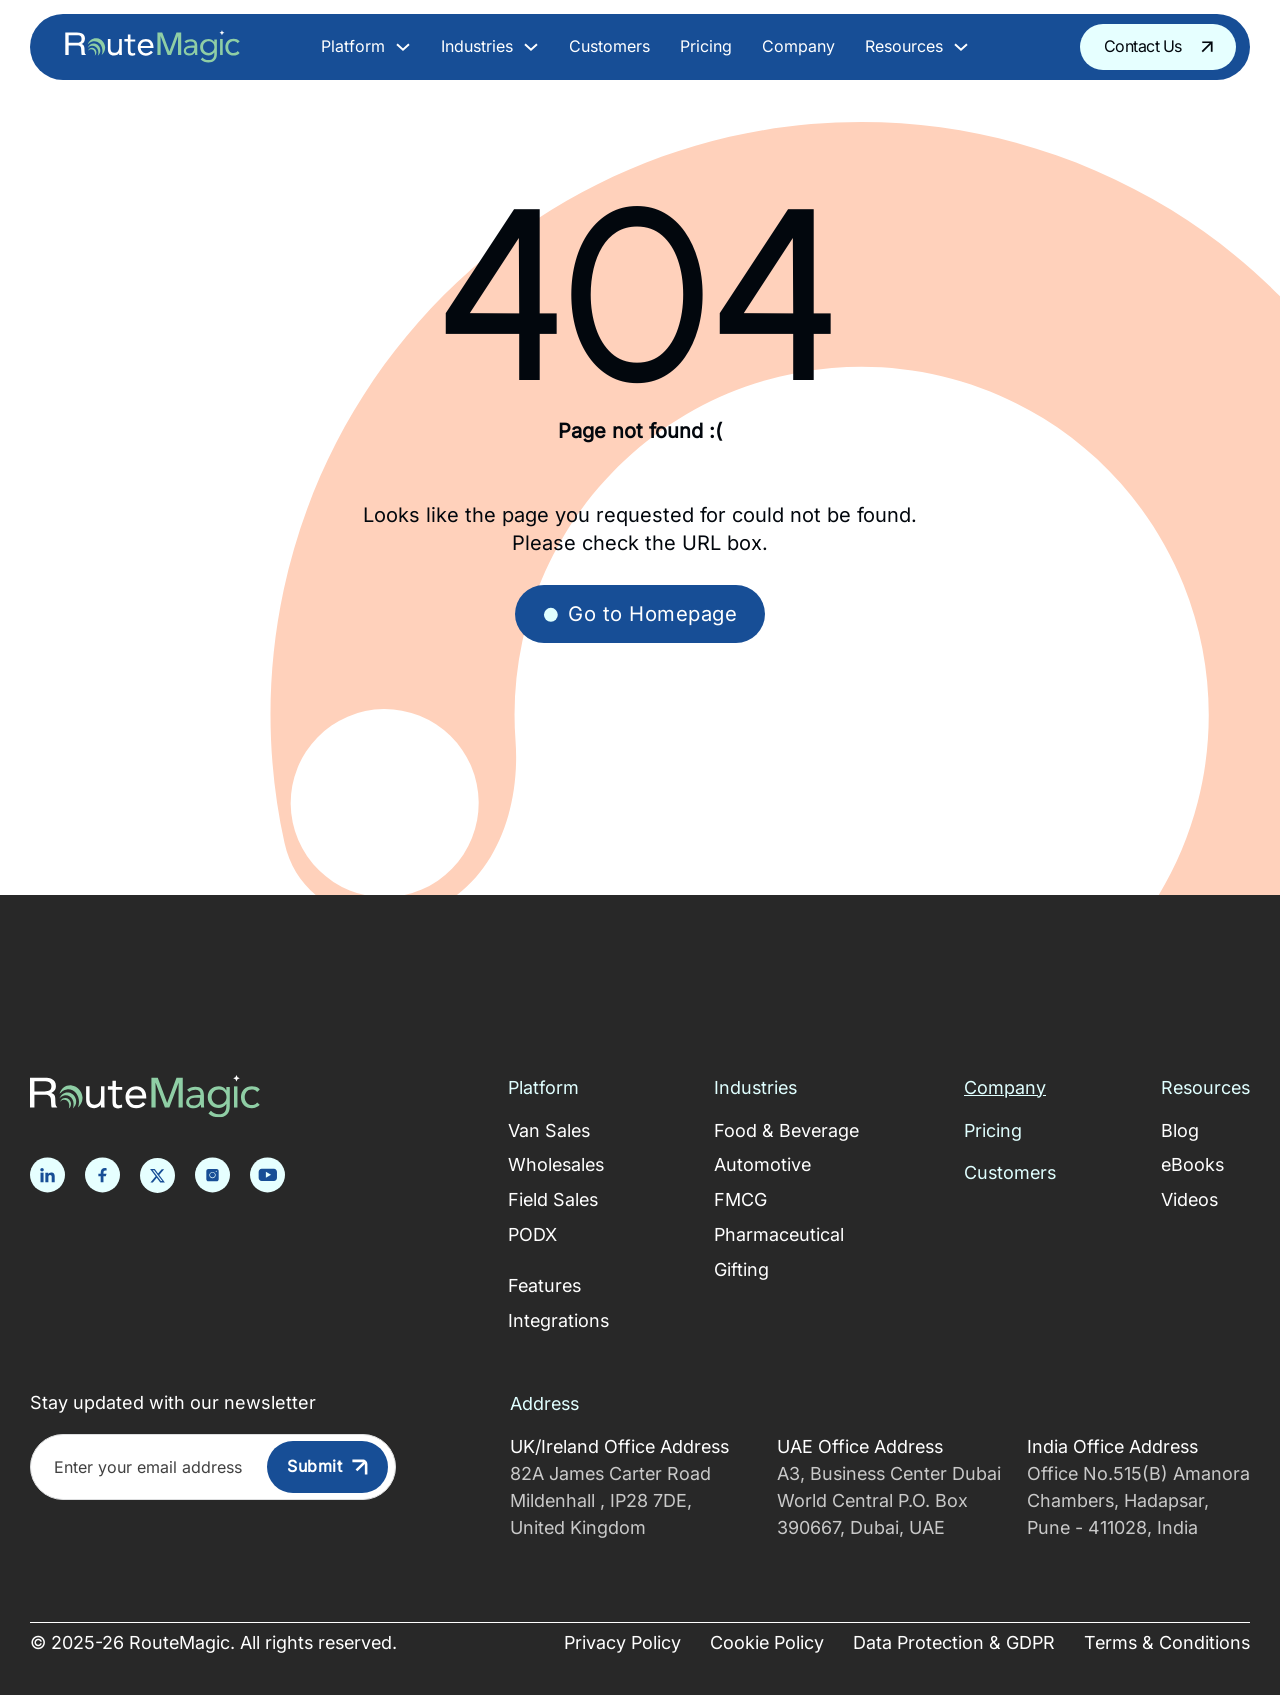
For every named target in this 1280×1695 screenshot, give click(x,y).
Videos (1189, 1199)
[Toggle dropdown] (403, 47)
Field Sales (553, 1199)
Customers (609, 46)
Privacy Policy (622, 1642)
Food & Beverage (786, 1130)
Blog (1180, 1130)
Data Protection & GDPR (954, 1642)
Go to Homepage (640, 613)
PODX (532, 1234)
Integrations (558, 1320)
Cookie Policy (767, 1642)
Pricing (706, 46)
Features (544, 1285)
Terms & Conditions (1167, 1642)
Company (798, 46)
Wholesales (556, 1164)
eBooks (1192, 1164)
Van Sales (549, 1130)
